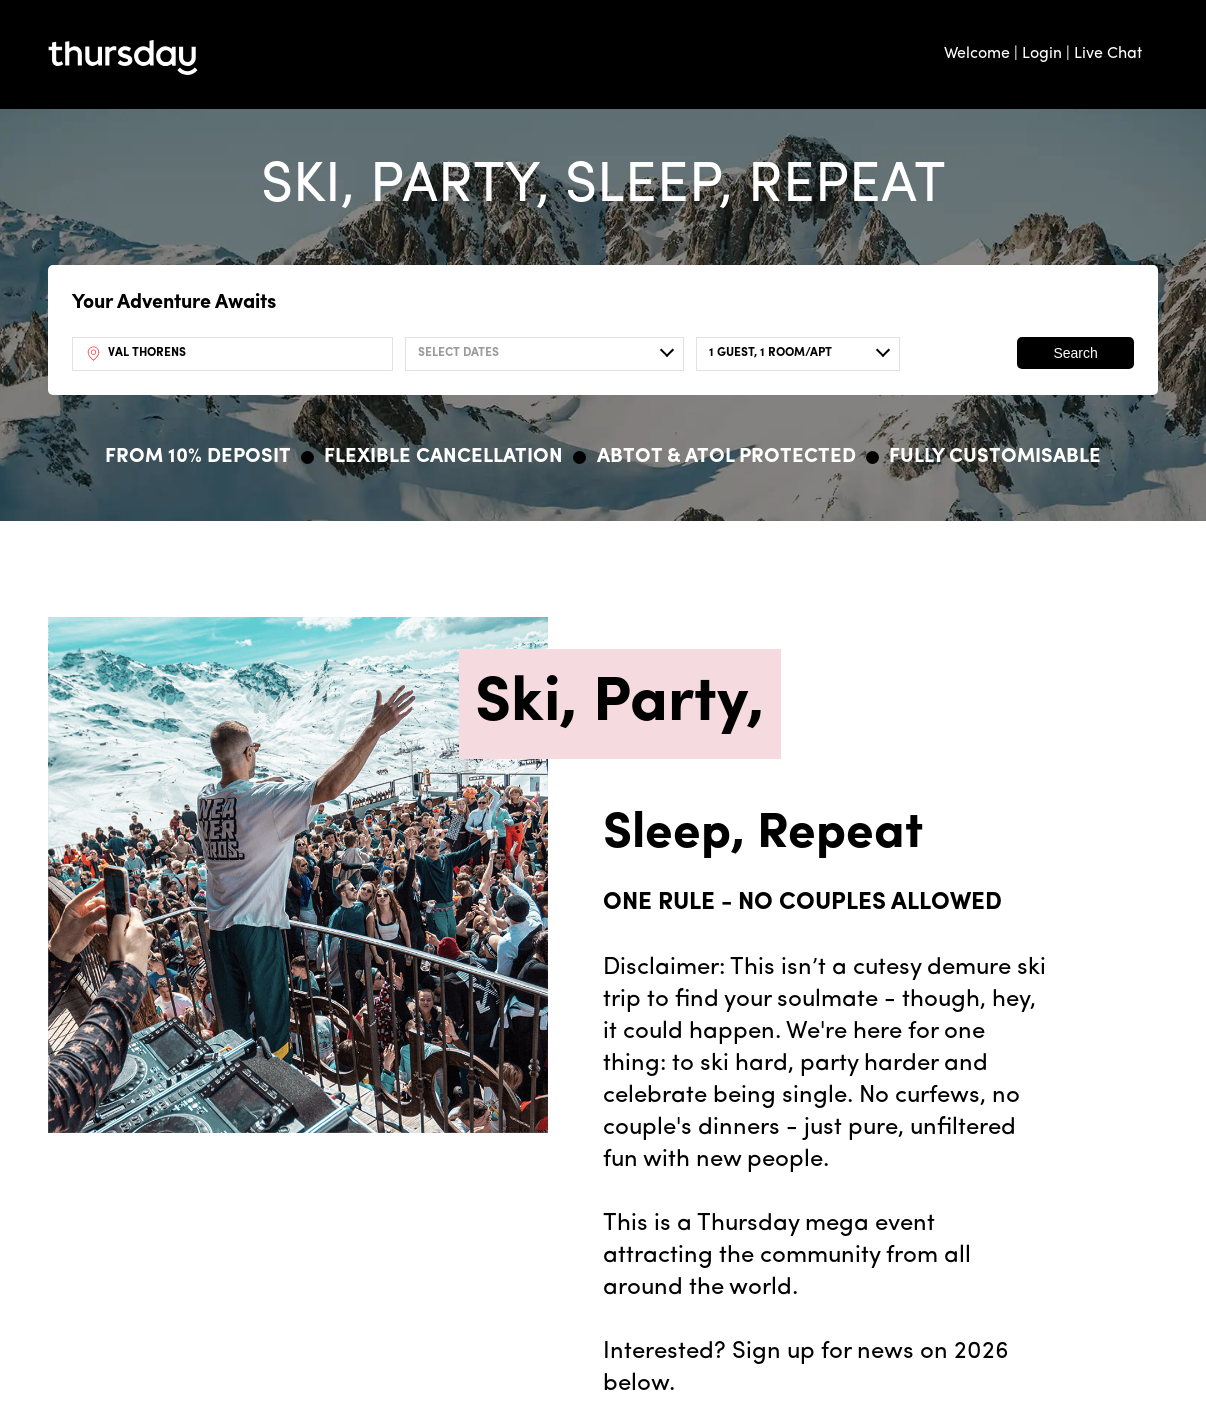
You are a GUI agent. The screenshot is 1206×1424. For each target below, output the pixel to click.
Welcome (977, 54)
